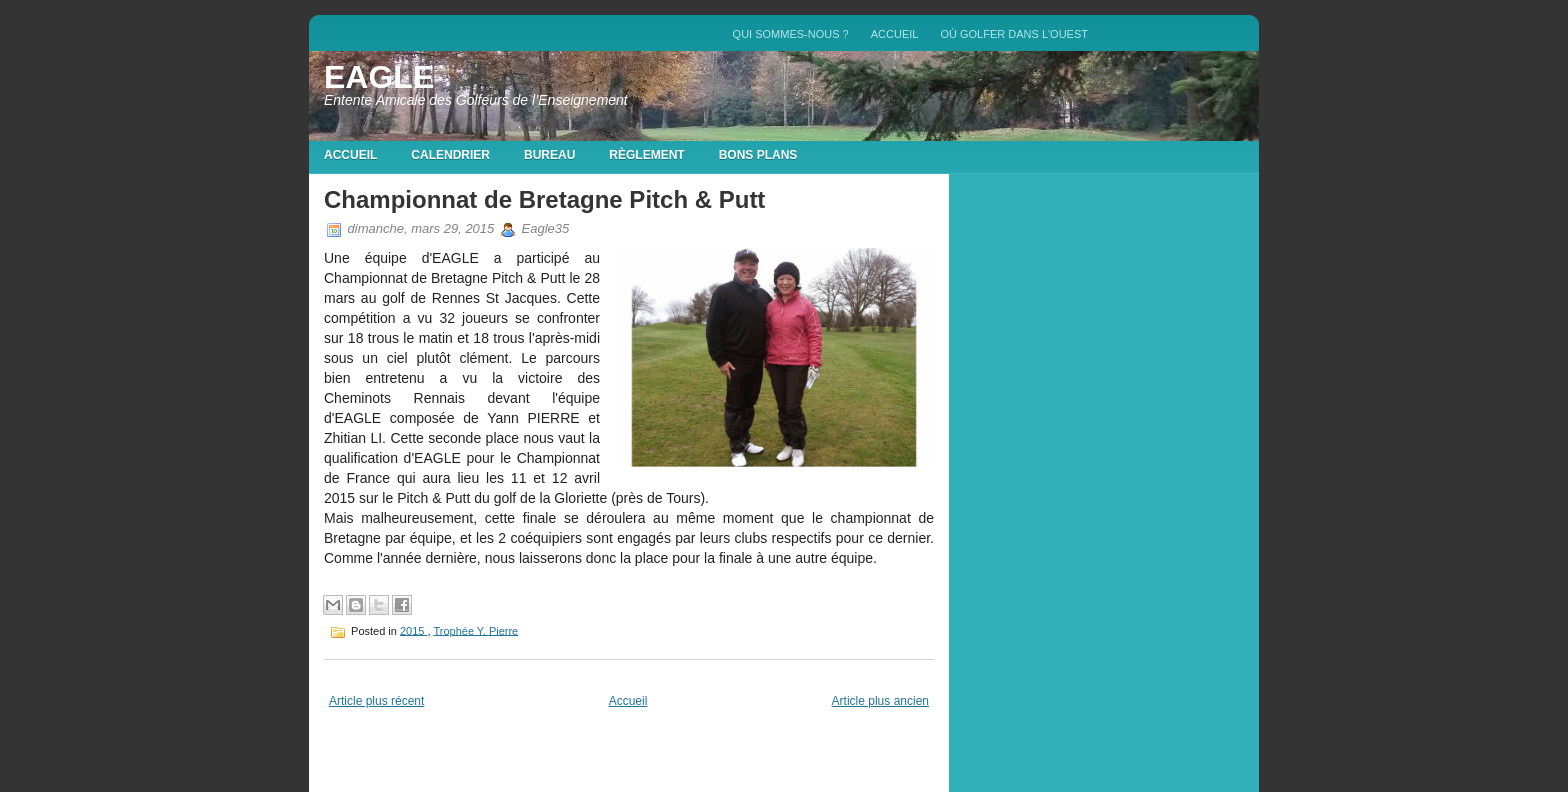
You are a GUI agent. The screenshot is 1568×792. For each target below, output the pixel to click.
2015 (414, 630)
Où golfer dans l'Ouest (1014, 34)
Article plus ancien (880, 701)
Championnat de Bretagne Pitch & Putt (544, 199)
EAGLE (379, 77)
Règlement (646, 155)
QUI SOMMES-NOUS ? (791, 34)
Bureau (549, 155)
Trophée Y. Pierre (475, 630)
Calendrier (450, 155)
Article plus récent (376, 701)
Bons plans (758, 155)
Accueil (895, 34)
